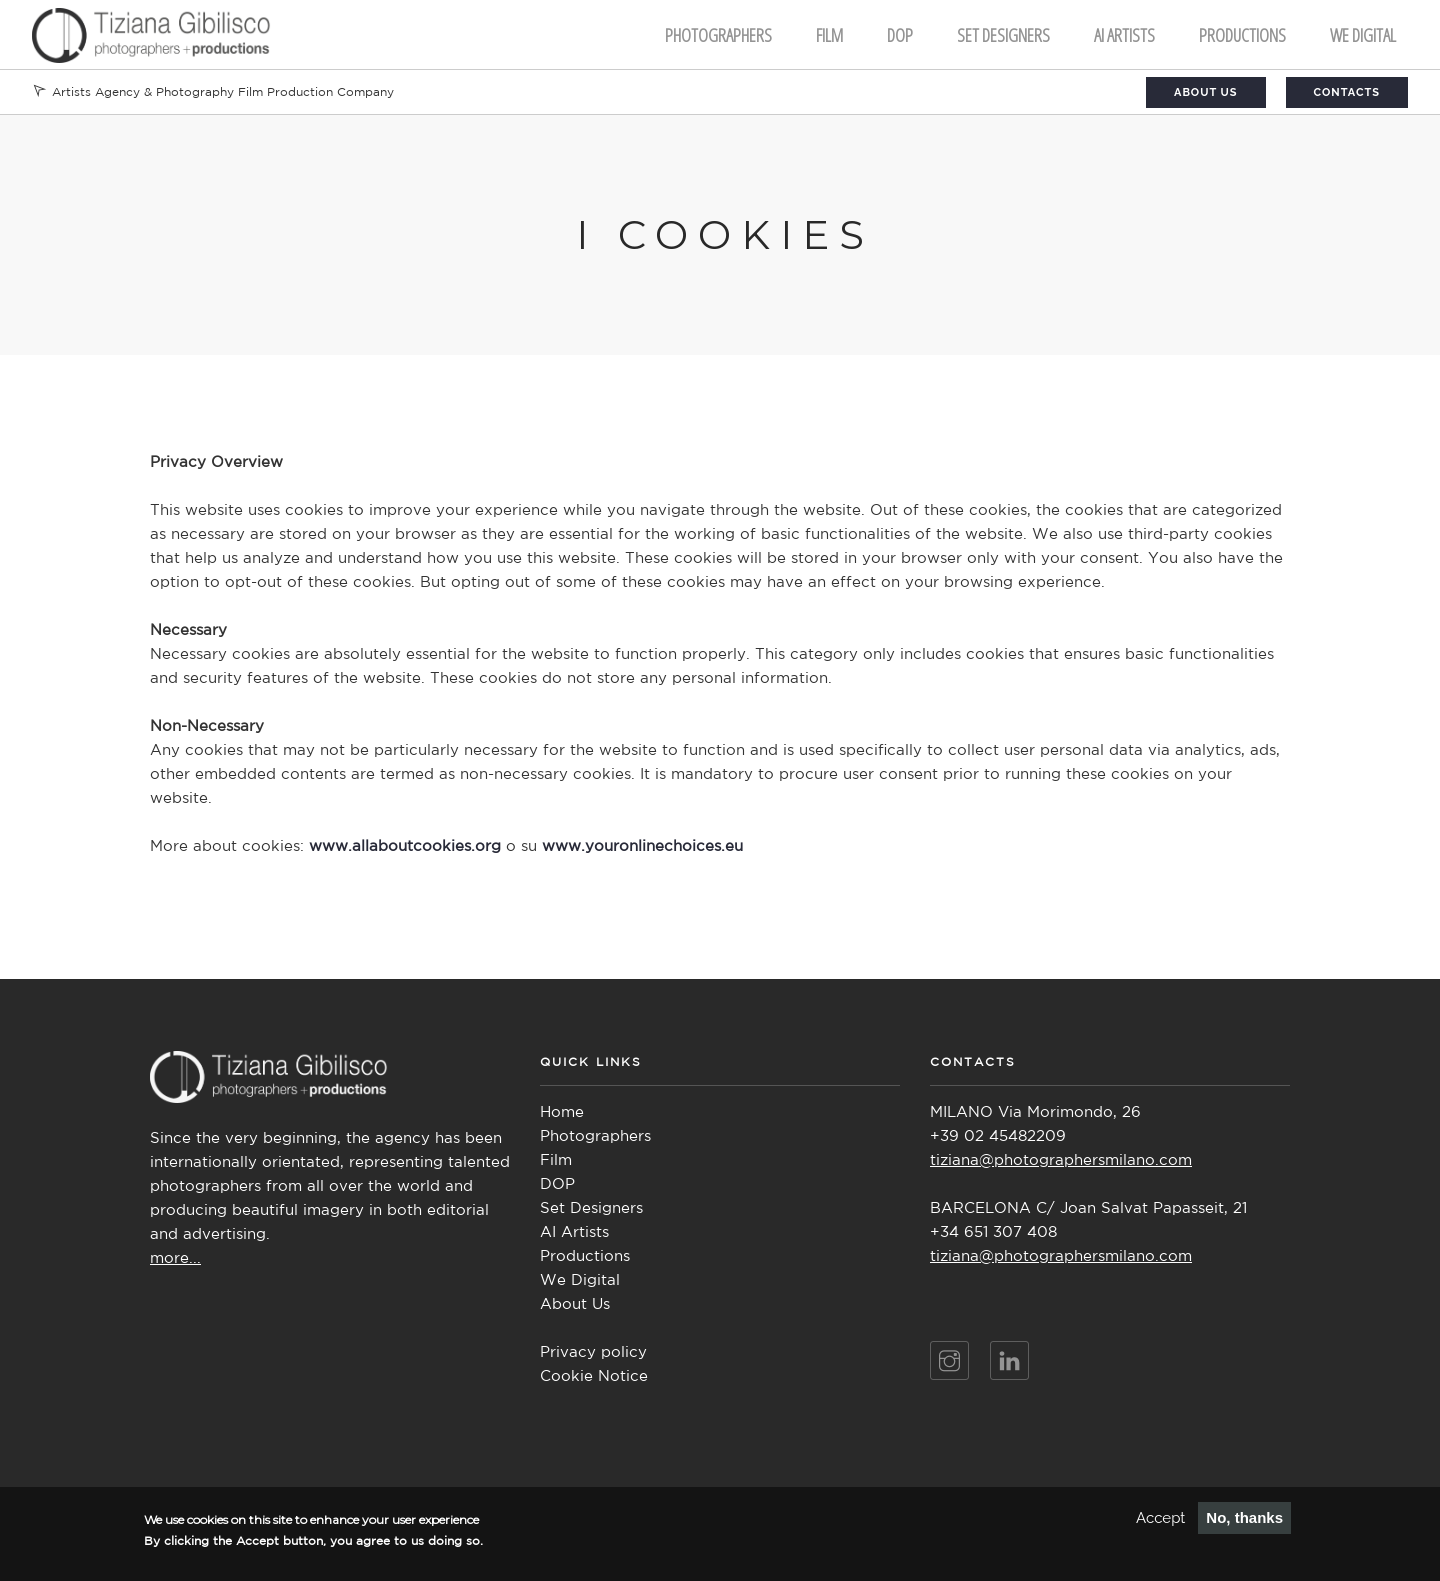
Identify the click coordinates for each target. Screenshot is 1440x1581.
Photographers (718, 35)
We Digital (1363, 35)
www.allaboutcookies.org (405, 846)
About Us (1206, 92)
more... (175, 1258)
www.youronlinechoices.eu (642, 846)
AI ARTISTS (1124, 35)
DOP (900, 35)
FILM (829, 35)
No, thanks (1244, 1517)
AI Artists (574, 1232)
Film (556, 1160)
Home (562, 1112)
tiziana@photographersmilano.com (1061, 1160)
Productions (1242, 35)
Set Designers (1003, 35)
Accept (1160, 1518)
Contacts (1347, 92)
